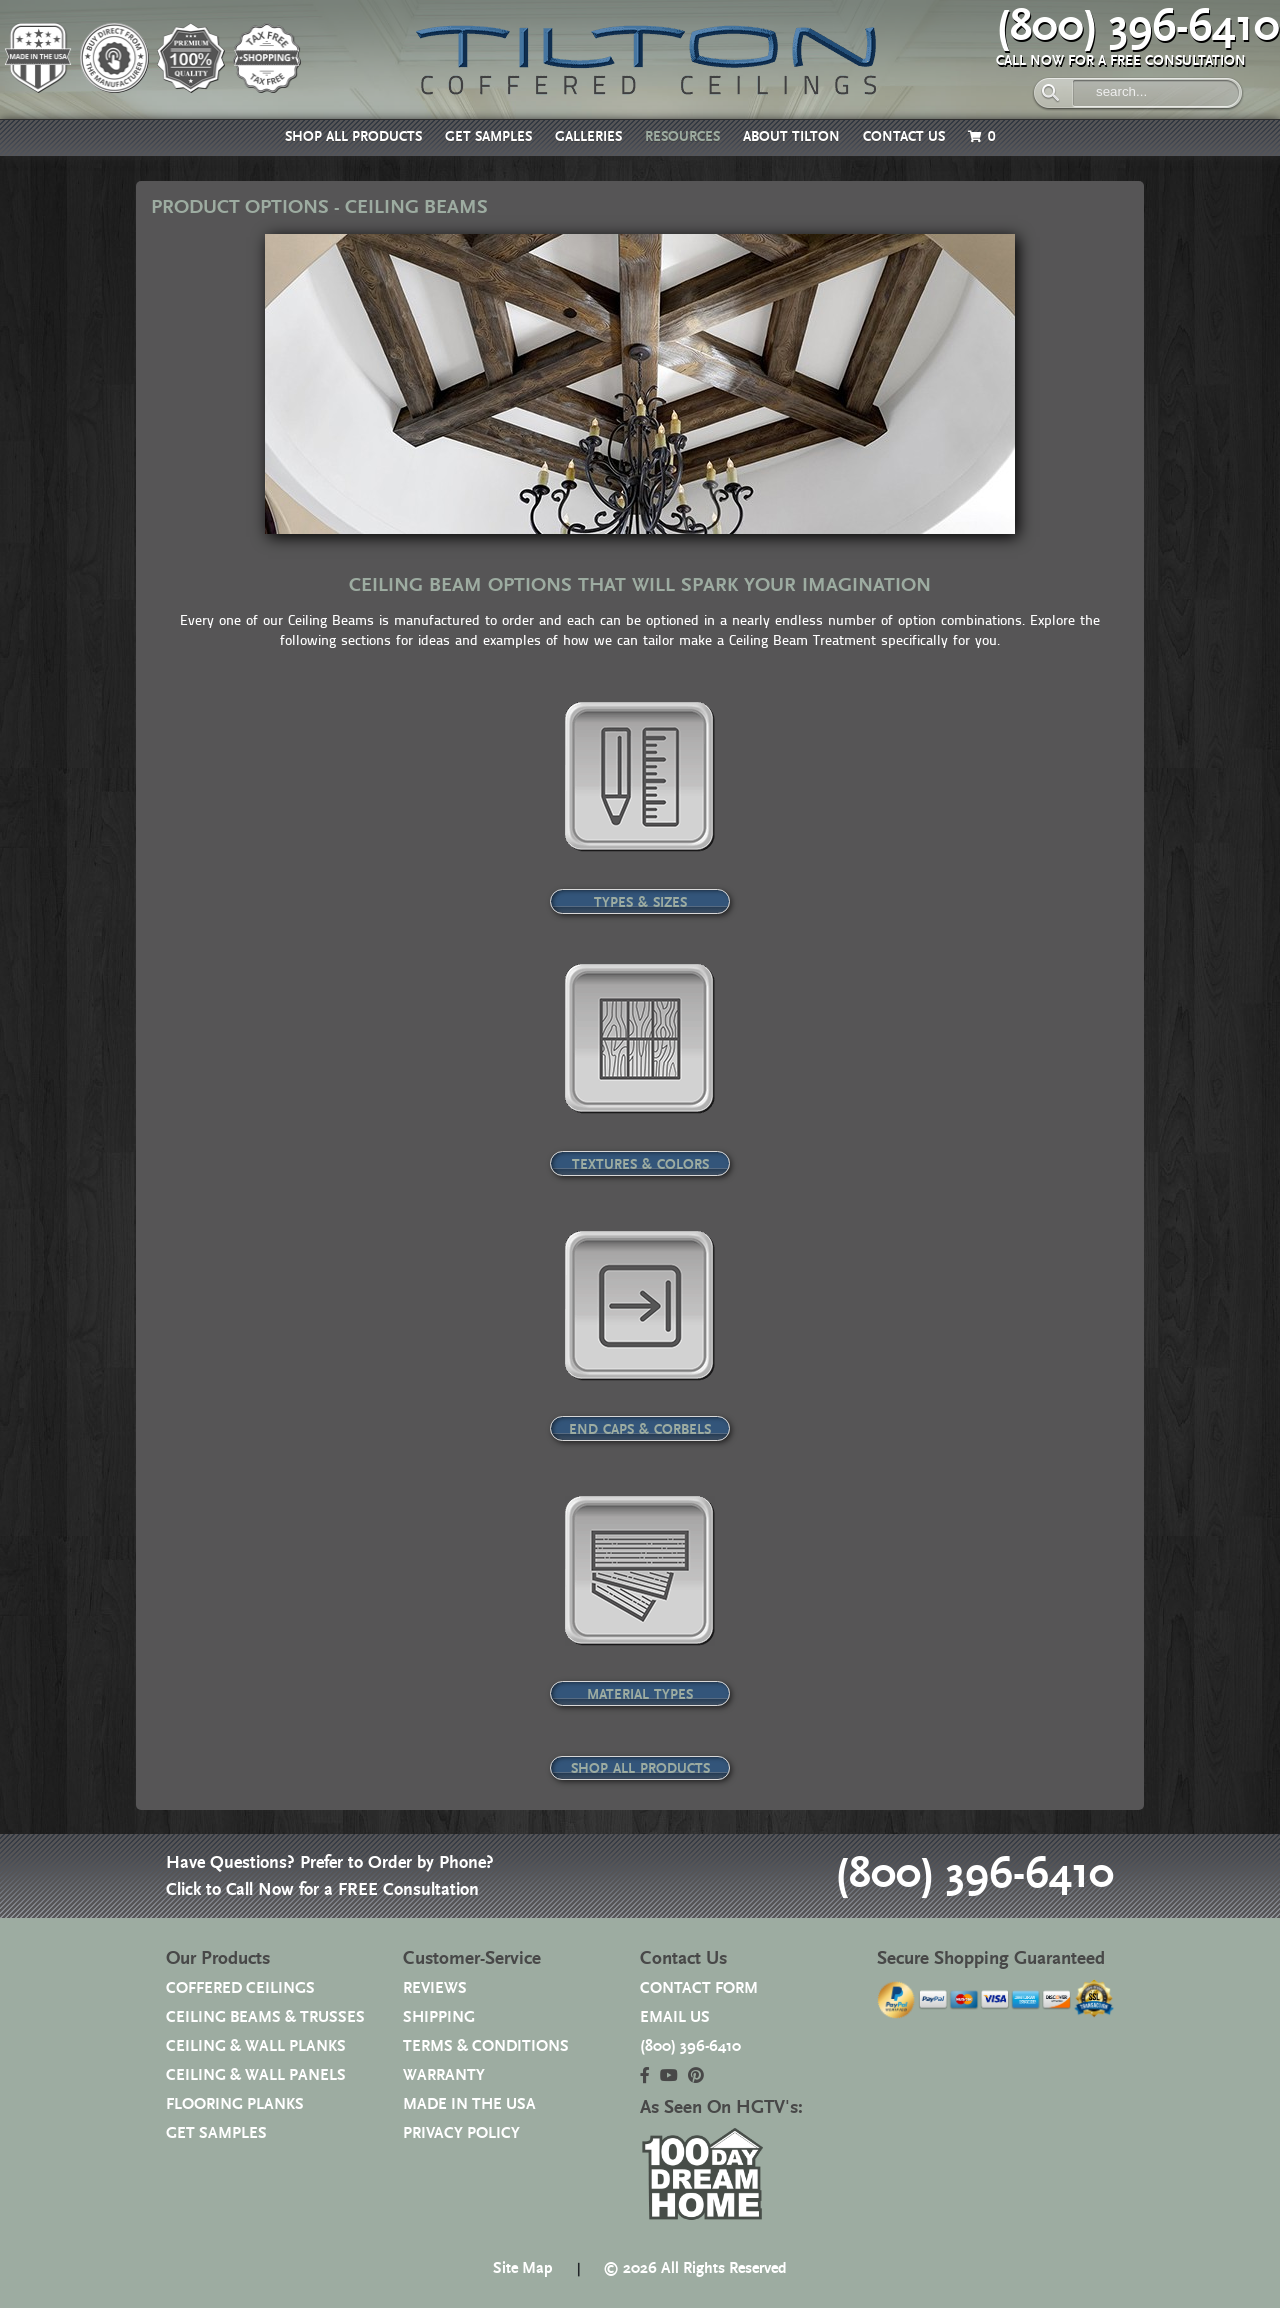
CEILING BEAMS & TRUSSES (265, 2017)
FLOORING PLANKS (235, 2104)
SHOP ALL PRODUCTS (353, 137)
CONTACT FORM (699, 1988)
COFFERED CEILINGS (240, 1988)
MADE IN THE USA (469, 2104)
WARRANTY (444, 2075)
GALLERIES (588, 137)
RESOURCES (682, 137)
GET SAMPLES (488, 137)
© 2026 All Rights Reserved (695, 2268)
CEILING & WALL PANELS (256, 2075)
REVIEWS (435, 1988)
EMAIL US (675, 2017)
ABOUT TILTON (791, 137)
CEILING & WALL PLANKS (256, 2046)
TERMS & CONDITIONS (486, 2046)
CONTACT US (904, 137)
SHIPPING (439, 2017)
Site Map (523, 2268)
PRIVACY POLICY (461, 2133)
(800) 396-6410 (1138, 27)
